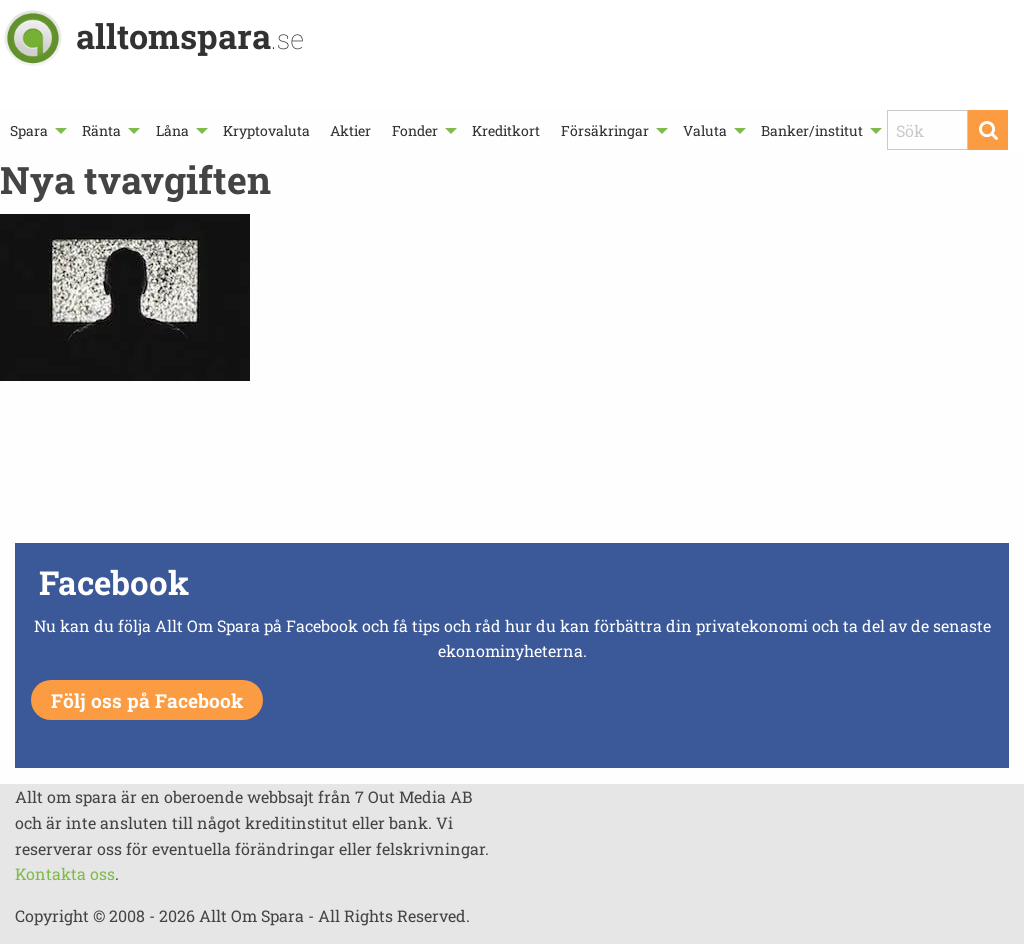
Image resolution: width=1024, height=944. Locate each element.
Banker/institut (812, 130)
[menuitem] (36, 130)
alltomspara (190, 35)
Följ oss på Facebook (147, 700)
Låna (172, 130)
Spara (29, 130)
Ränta (101, 130)
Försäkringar (605, 130)
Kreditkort (506, 130)
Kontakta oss (65, 873)
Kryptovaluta (266, 130)
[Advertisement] (512, 467)
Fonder (415, 130)
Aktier (350, 130)
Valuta (705, 130)
